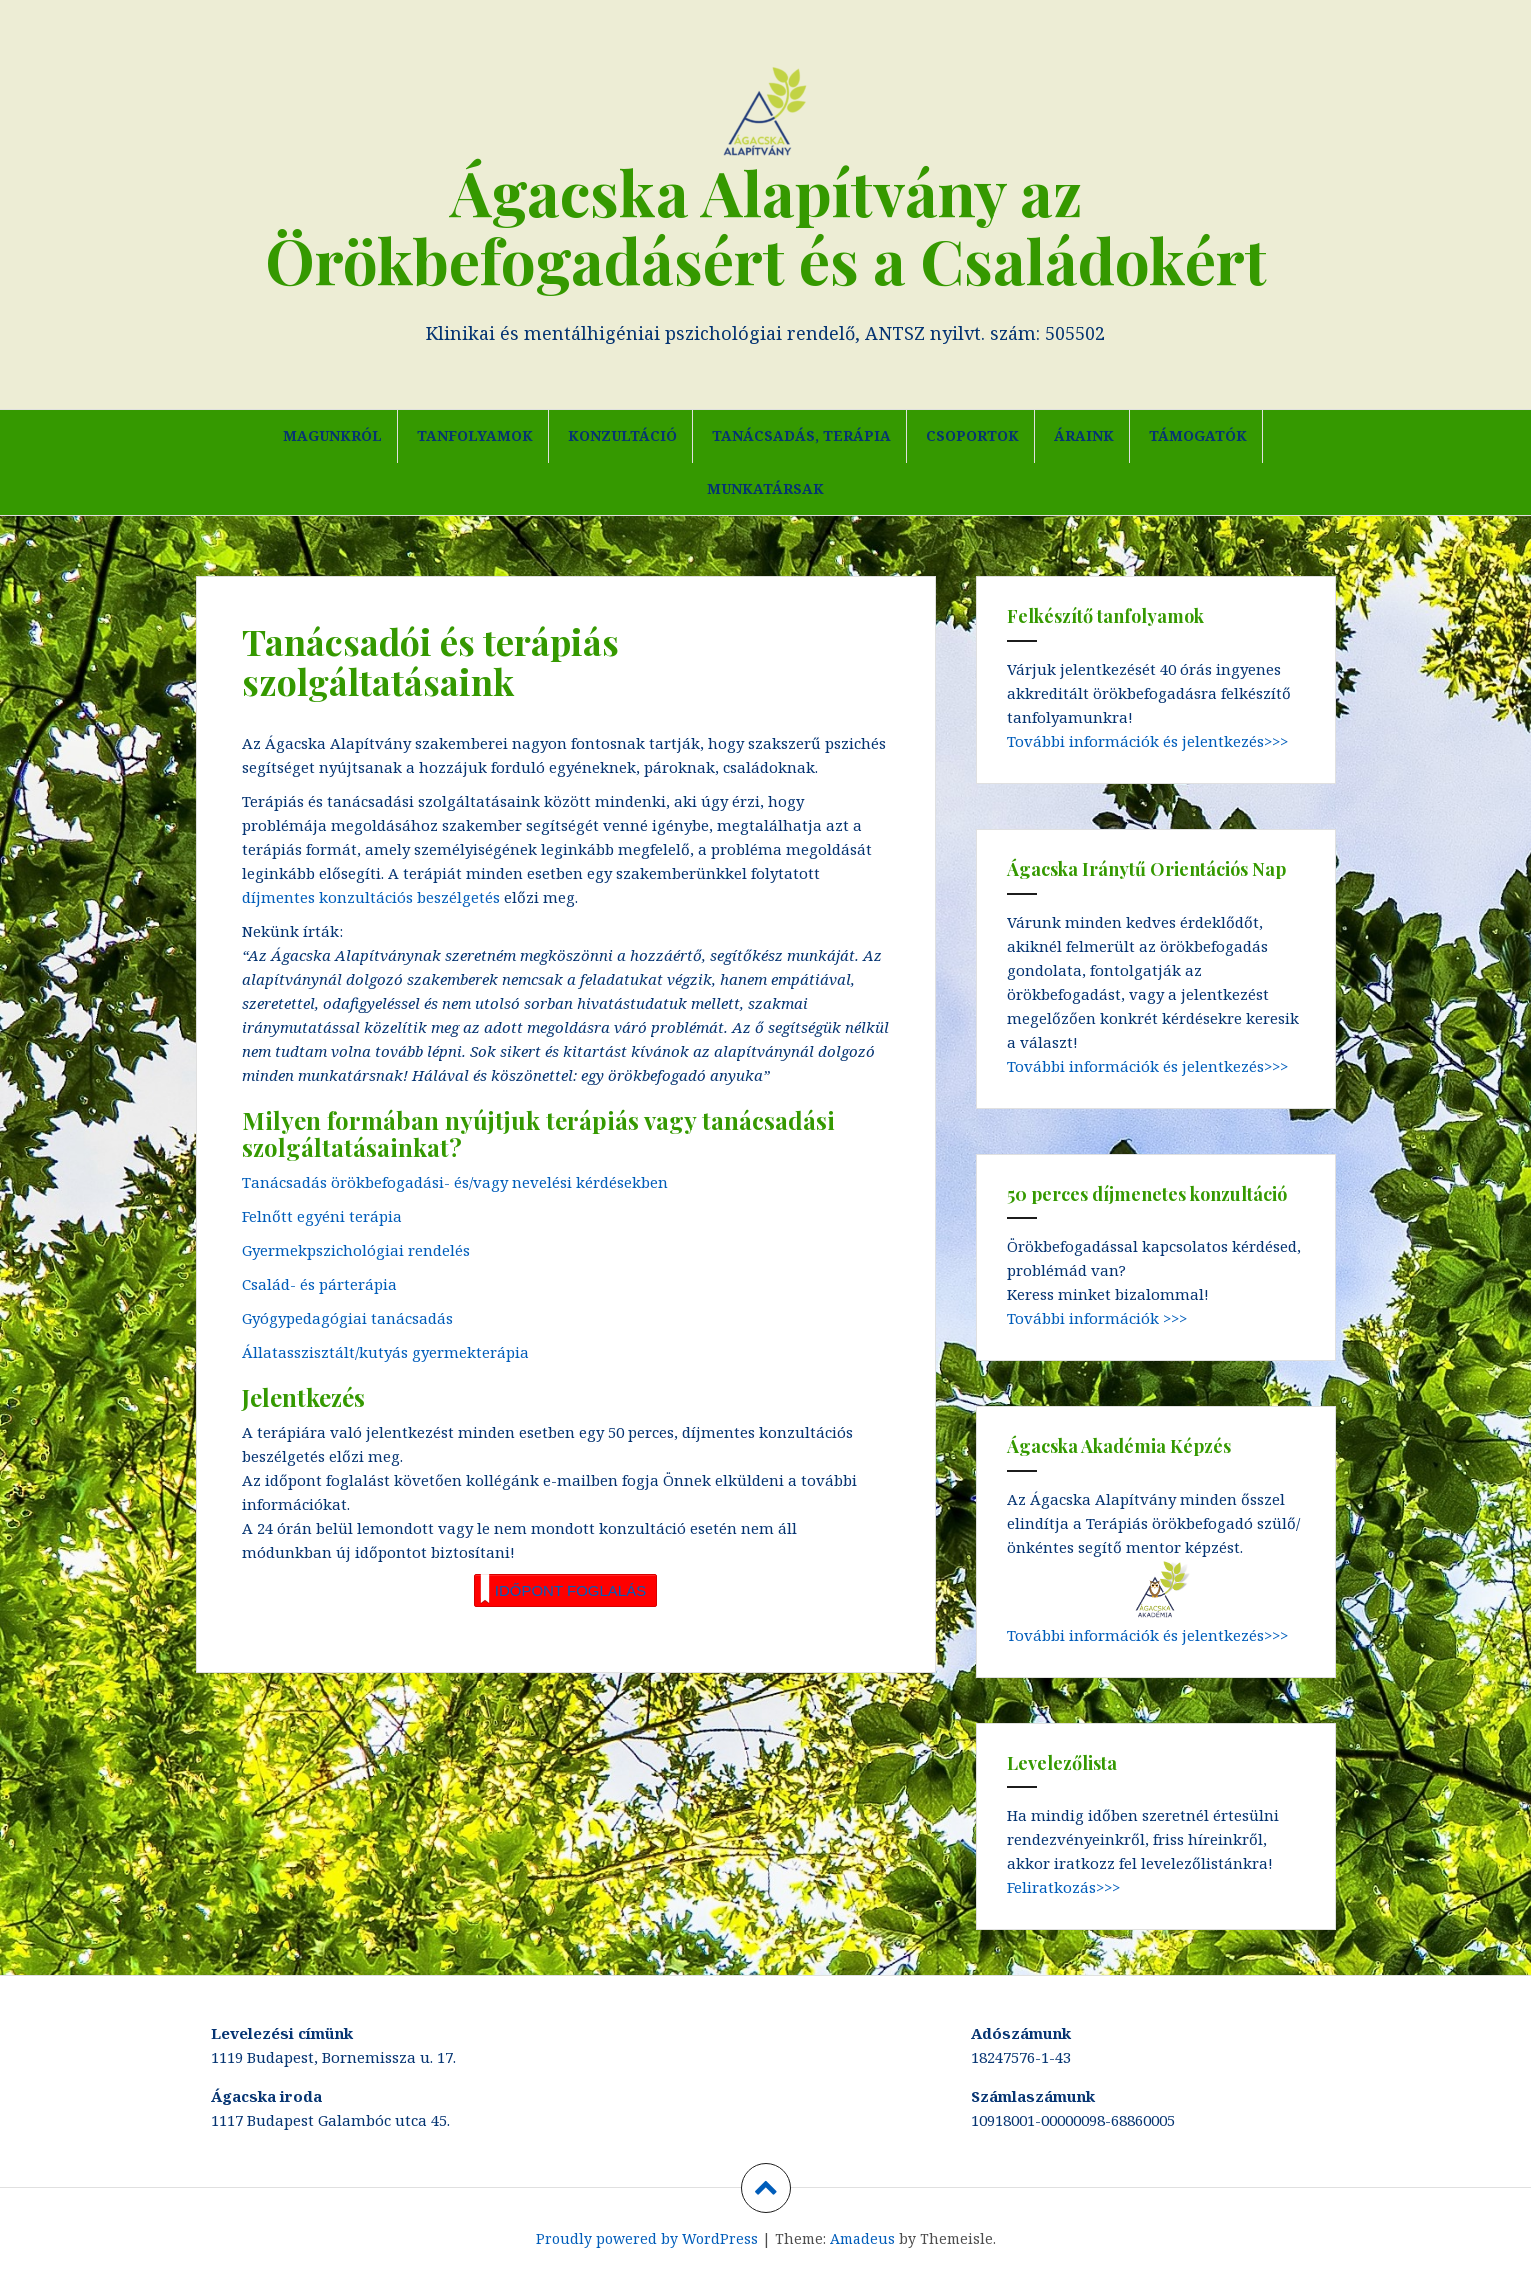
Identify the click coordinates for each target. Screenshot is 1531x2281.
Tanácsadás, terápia (801, 435)
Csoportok (972, 435)
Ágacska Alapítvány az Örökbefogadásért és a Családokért (766, 225)
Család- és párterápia (319, 1284)
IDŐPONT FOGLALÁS (563, 1589)
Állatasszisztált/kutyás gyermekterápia (385, 1352)
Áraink (1084, 435)
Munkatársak (765, 488)
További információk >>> (1097, 1318)
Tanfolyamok (475, 435)
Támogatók (1198, 435)
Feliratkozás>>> (1063, 1887)
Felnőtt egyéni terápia (322, 1216)
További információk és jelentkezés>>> (1147, 741)
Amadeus (862, 2238)
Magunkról (332, 435)
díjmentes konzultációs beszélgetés (373, 897)
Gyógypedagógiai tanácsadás (347, 1318)
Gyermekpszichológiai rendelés (356, 1250)
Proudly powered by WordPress (647, 2238)
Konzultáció (622, 435)
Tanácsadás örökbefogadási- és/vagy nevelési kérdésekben (455, 1182)
